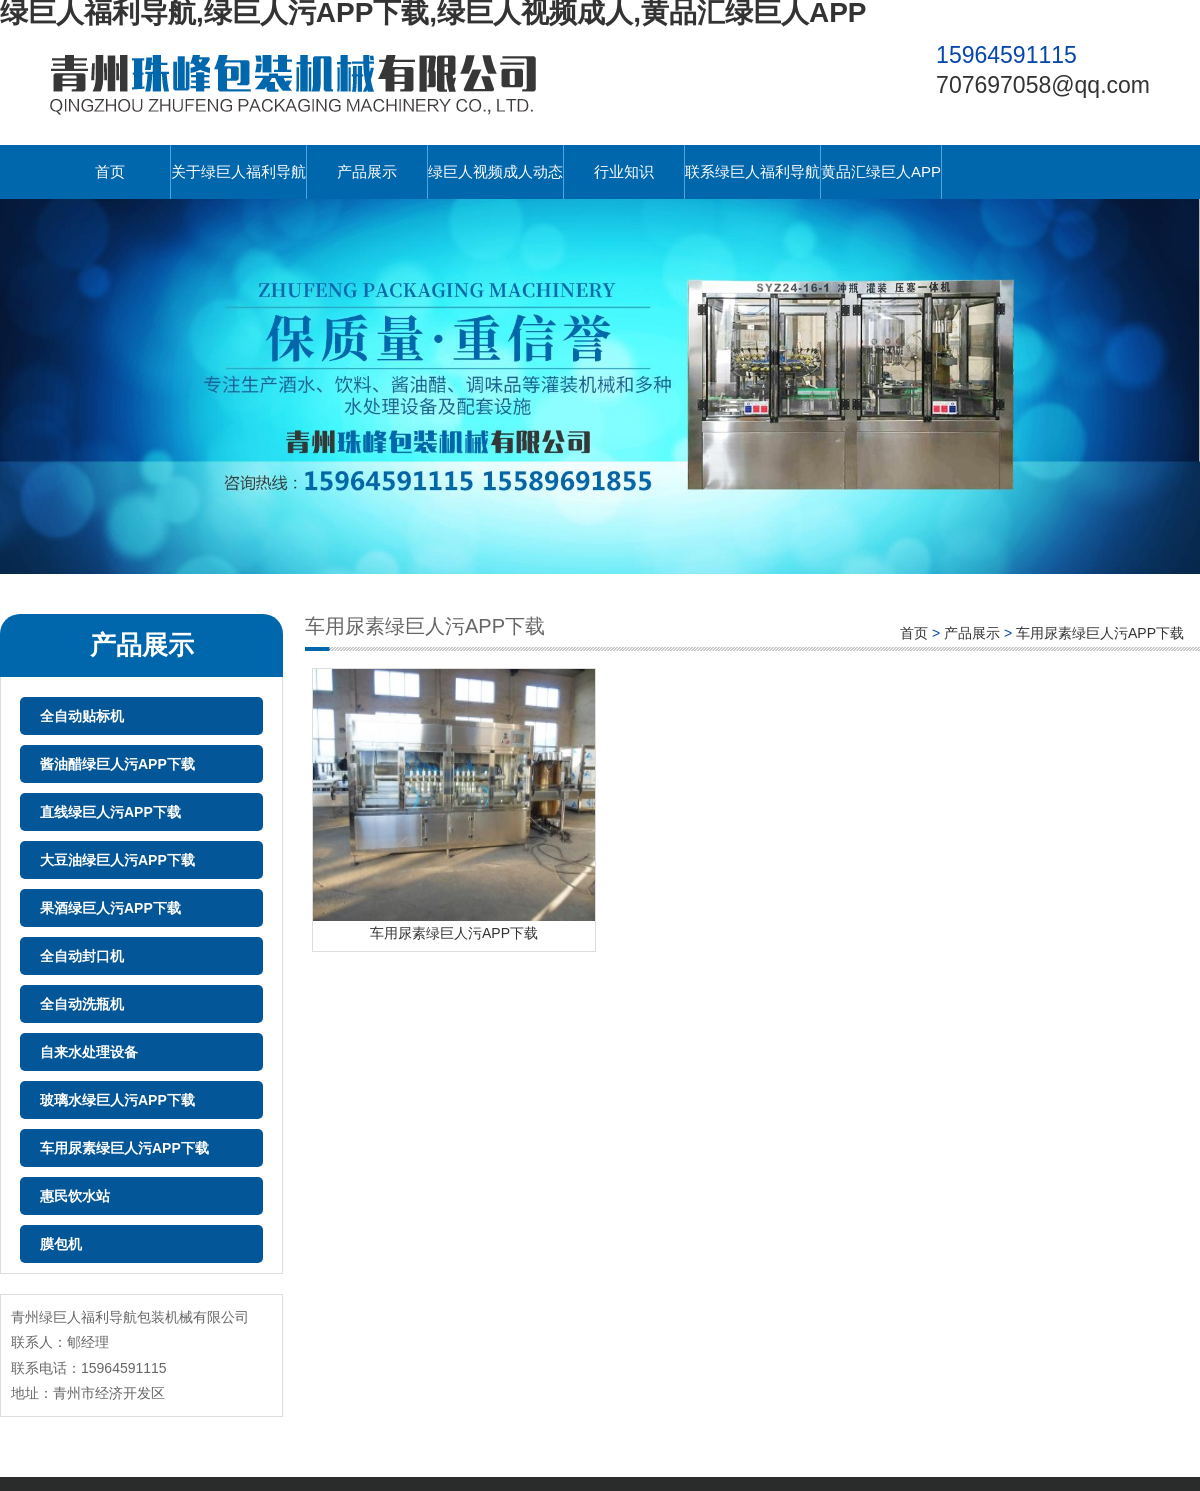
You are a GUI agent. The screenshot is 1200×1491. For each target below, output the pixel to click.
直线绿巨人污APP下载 (110, 812)
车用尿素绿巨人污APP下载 (124, 1148)
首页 (110, 171)
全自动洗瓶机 (82, 1004)
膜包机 (61, 1244)
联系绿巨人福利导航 (752, 171)
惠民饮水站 (75, 1196)
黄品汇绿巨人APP (881, 171)
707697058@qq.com (1043, 85)
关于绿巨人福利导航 (238, 171)
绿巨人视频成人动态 (495, 171)
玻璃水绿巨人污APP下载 (117, 1100)
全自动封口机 (82, 956)
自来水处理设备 (89, 1052)
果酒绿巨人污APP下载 (110, 908)
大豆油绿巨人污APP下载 (117, 860)
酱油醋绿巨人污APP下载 (117, 764)
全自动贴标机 (82, 716)
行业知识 (624, 171)
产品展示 (367, 171)
